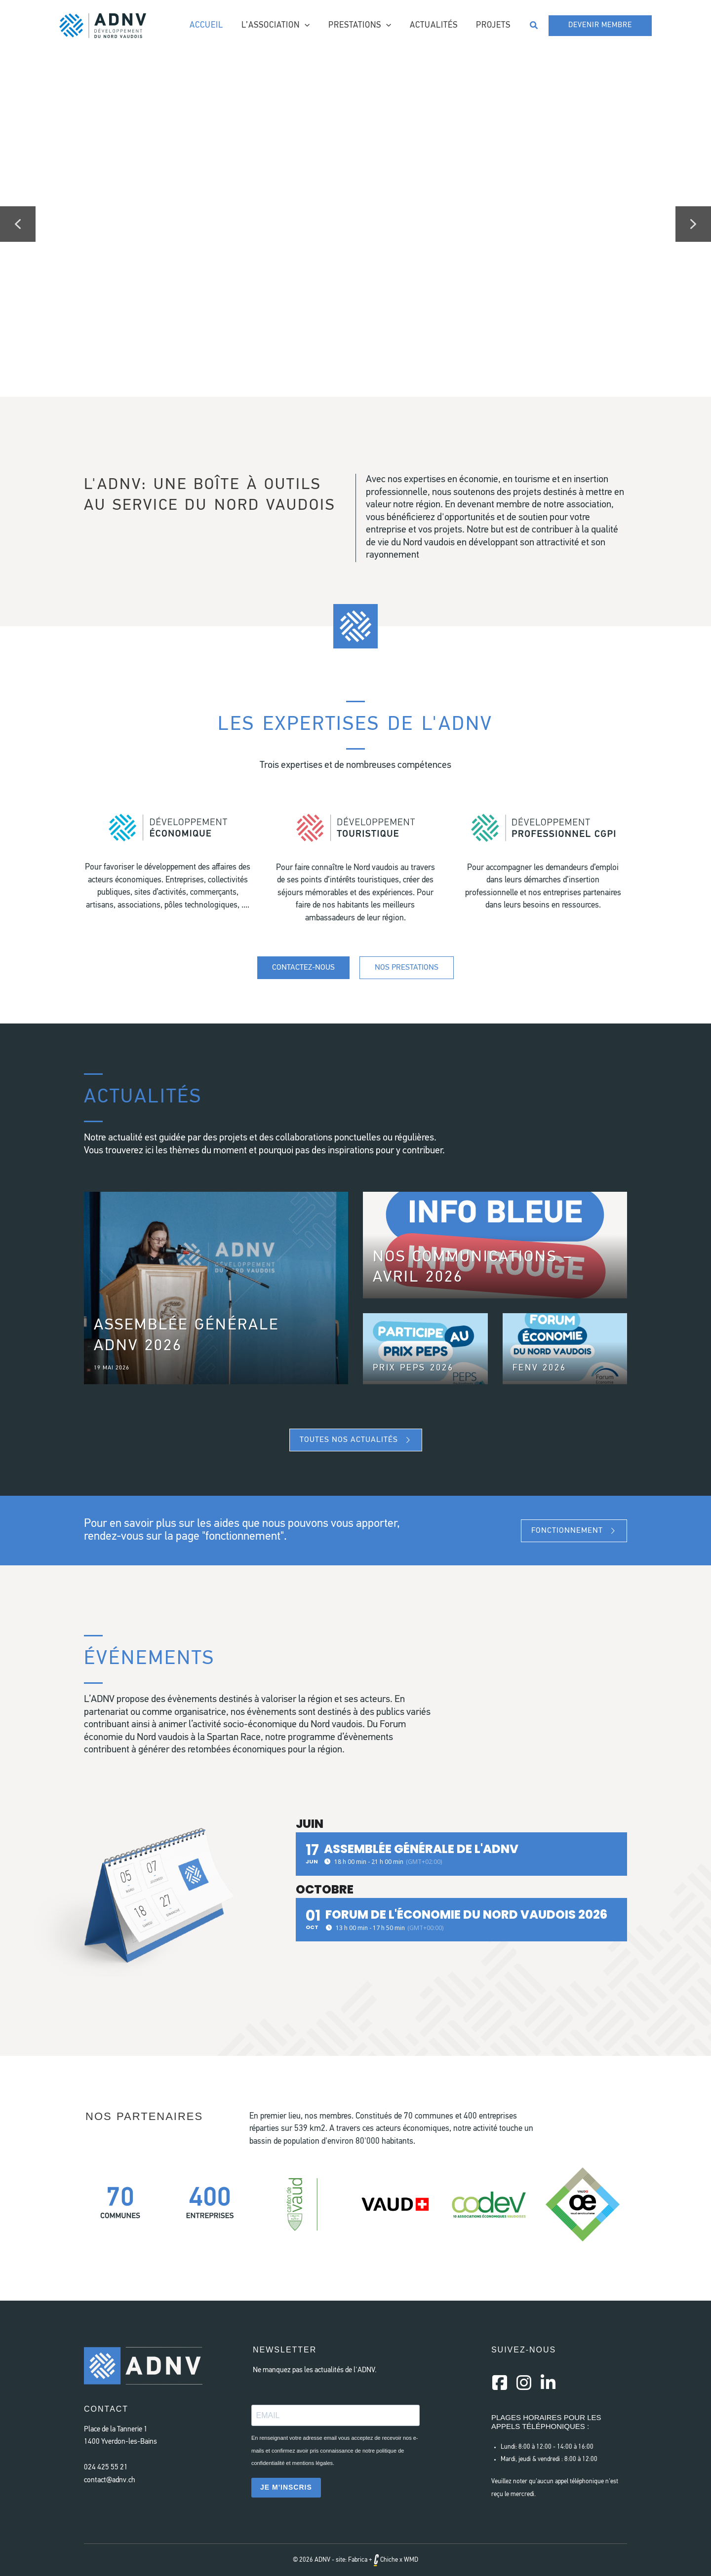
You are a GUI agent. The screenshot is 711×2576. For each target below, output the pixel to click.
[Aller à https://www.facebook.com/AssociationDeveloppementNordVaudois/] (499, 2383)
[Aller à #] (168, 867)
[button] (534, 25)
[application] (311, 25)
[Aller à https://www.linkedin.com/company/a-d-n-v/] (548, 2383)
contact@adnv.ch (109, 2480)
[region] (355, 224)
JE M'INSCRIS (286, 2487)
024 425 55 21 (106, 2467)
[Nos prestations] (406, 967)
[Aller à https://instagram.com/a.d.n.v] (523, 2383)
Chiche (386, 2560)
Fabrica (357, 2560)
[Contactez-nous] (303, 967)
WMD (411, 2560)
